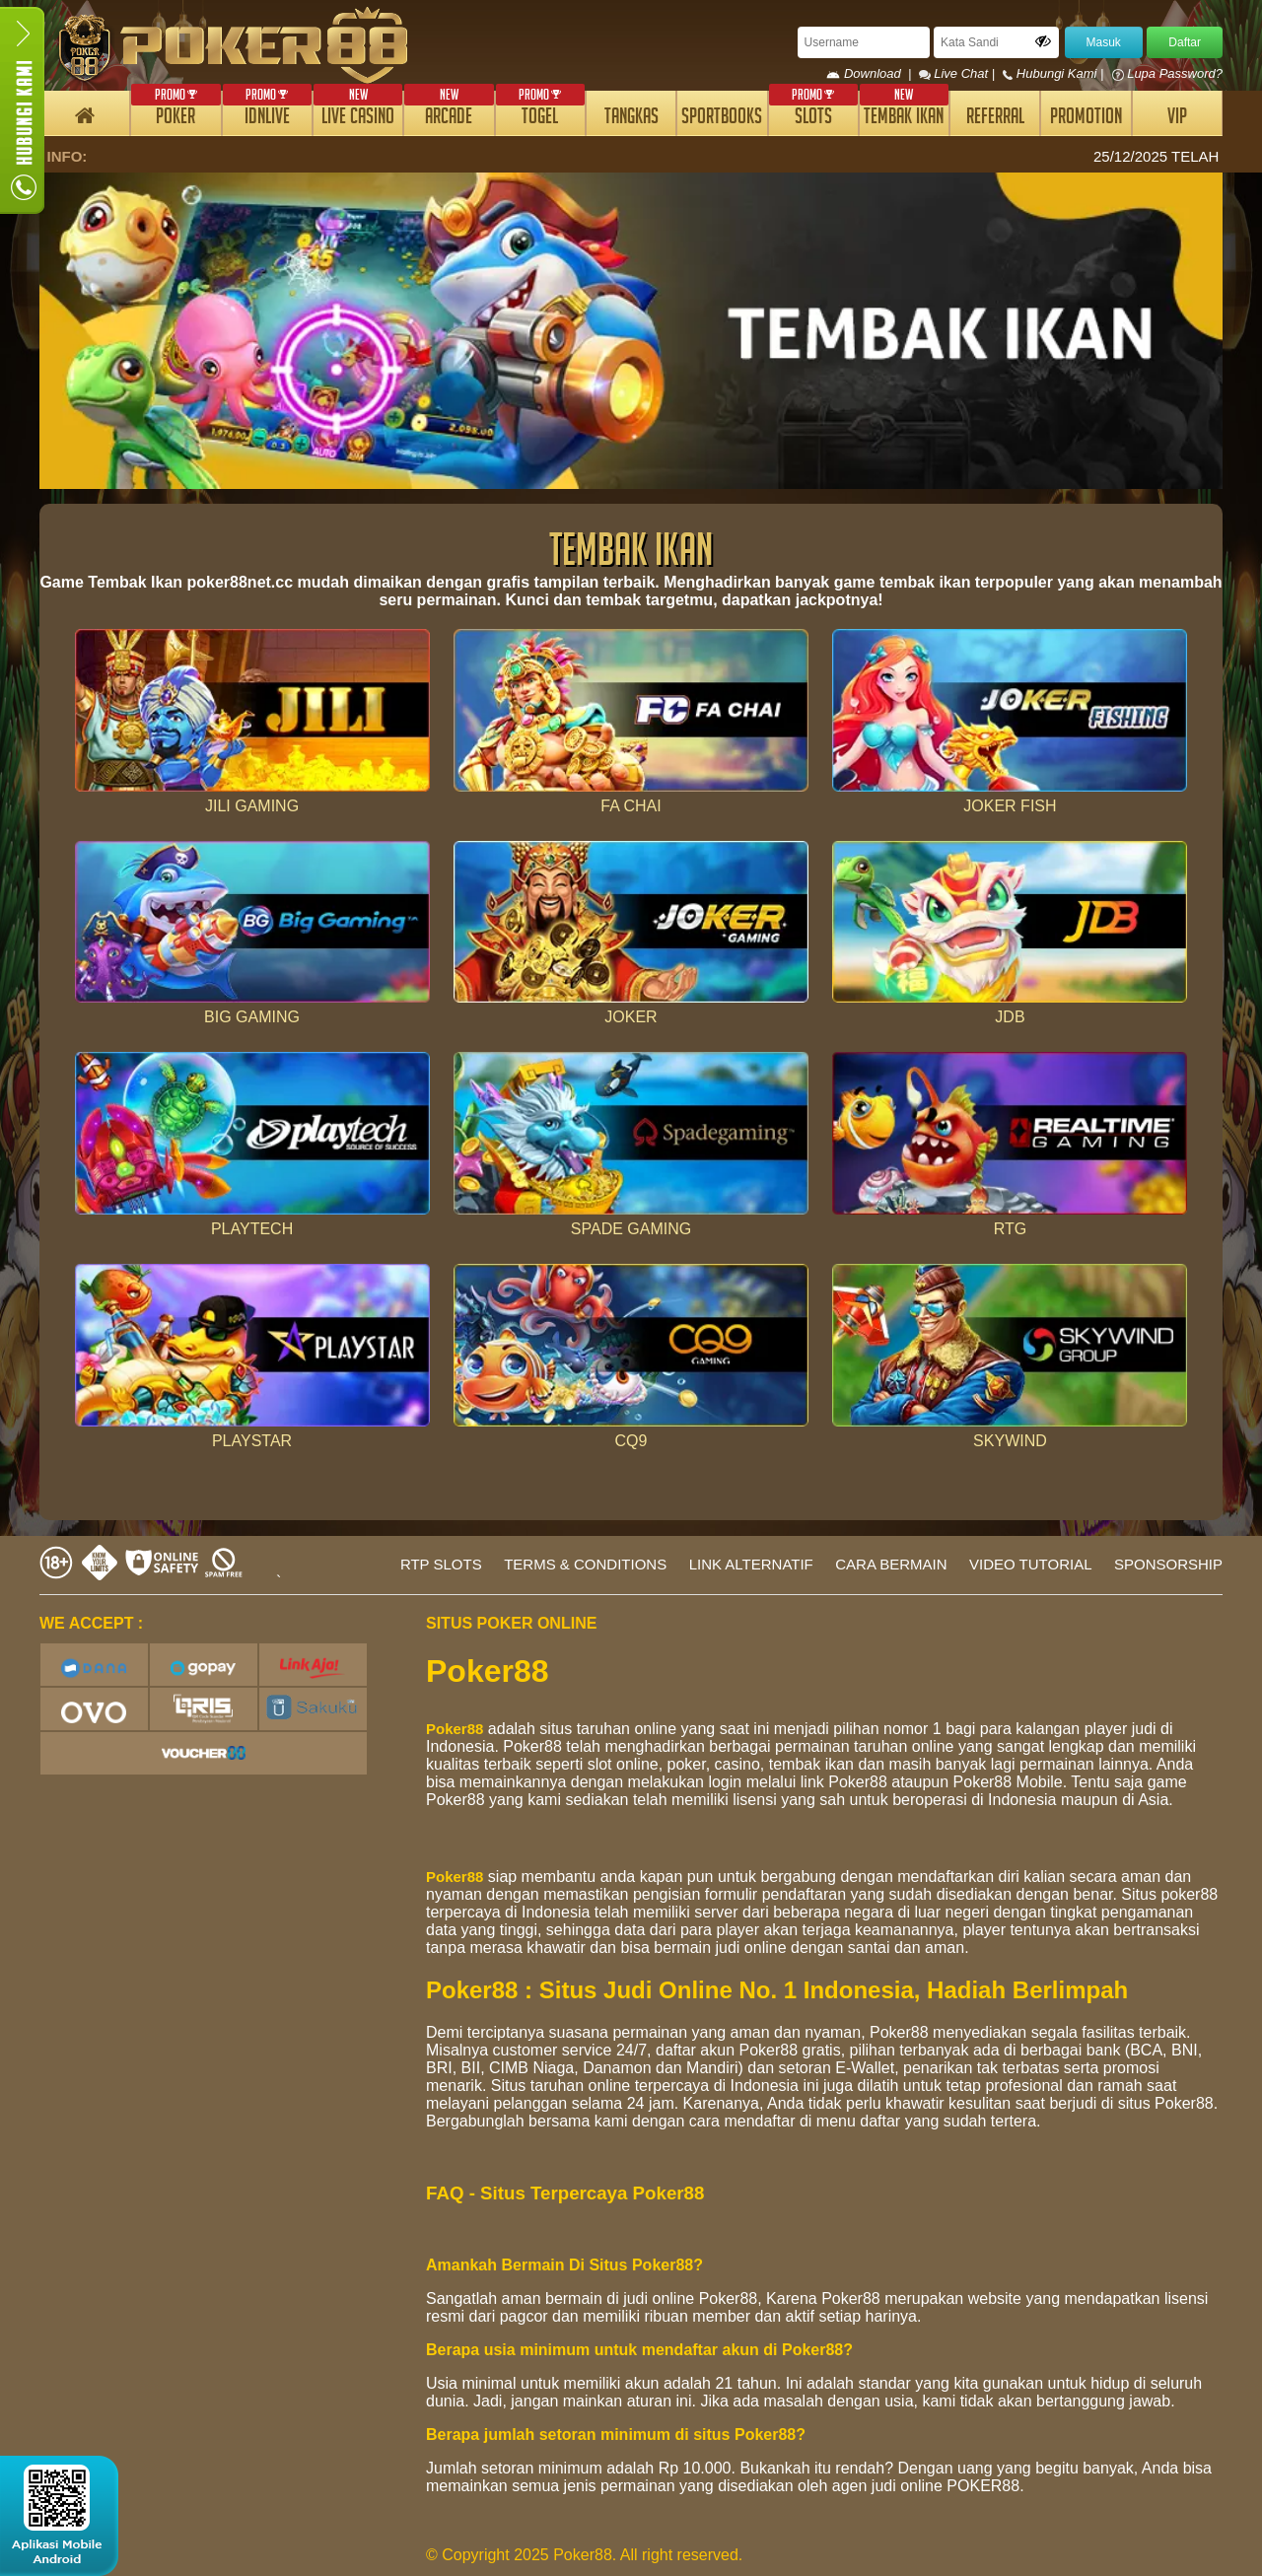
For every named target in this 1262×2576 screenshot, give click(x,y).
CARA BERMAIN (890, 1564)
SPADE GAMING (631, 1228)
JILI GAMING (252, 806)
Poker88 (454, 1728)
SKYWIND (1010, 1440)
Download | (872, 73)
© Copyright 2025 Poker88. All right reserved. (584, 2554)
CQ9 (631, 1440)
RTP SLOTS (441, 1564)
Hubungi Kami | (1055, 73)
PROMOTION (1086, 118)
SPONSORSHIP (1168, 1564)
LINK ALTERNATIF (751, 1564)
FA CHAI (630, 806)
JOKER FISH (1009, 806)
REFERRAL (995, 118)
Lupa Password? (1167, 73)
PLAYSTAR (252, 1440)
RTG (1010, 1228)
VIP (1177, 118)
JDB (1009, 1017)
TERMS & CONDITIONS (585, 1564)
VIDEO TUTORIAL (1030, 1564)
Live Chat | (959, 73)
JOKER (630, 1017)
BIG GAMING (252, 1017)
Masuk (1104, 42)
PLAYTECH (252, 1228)
